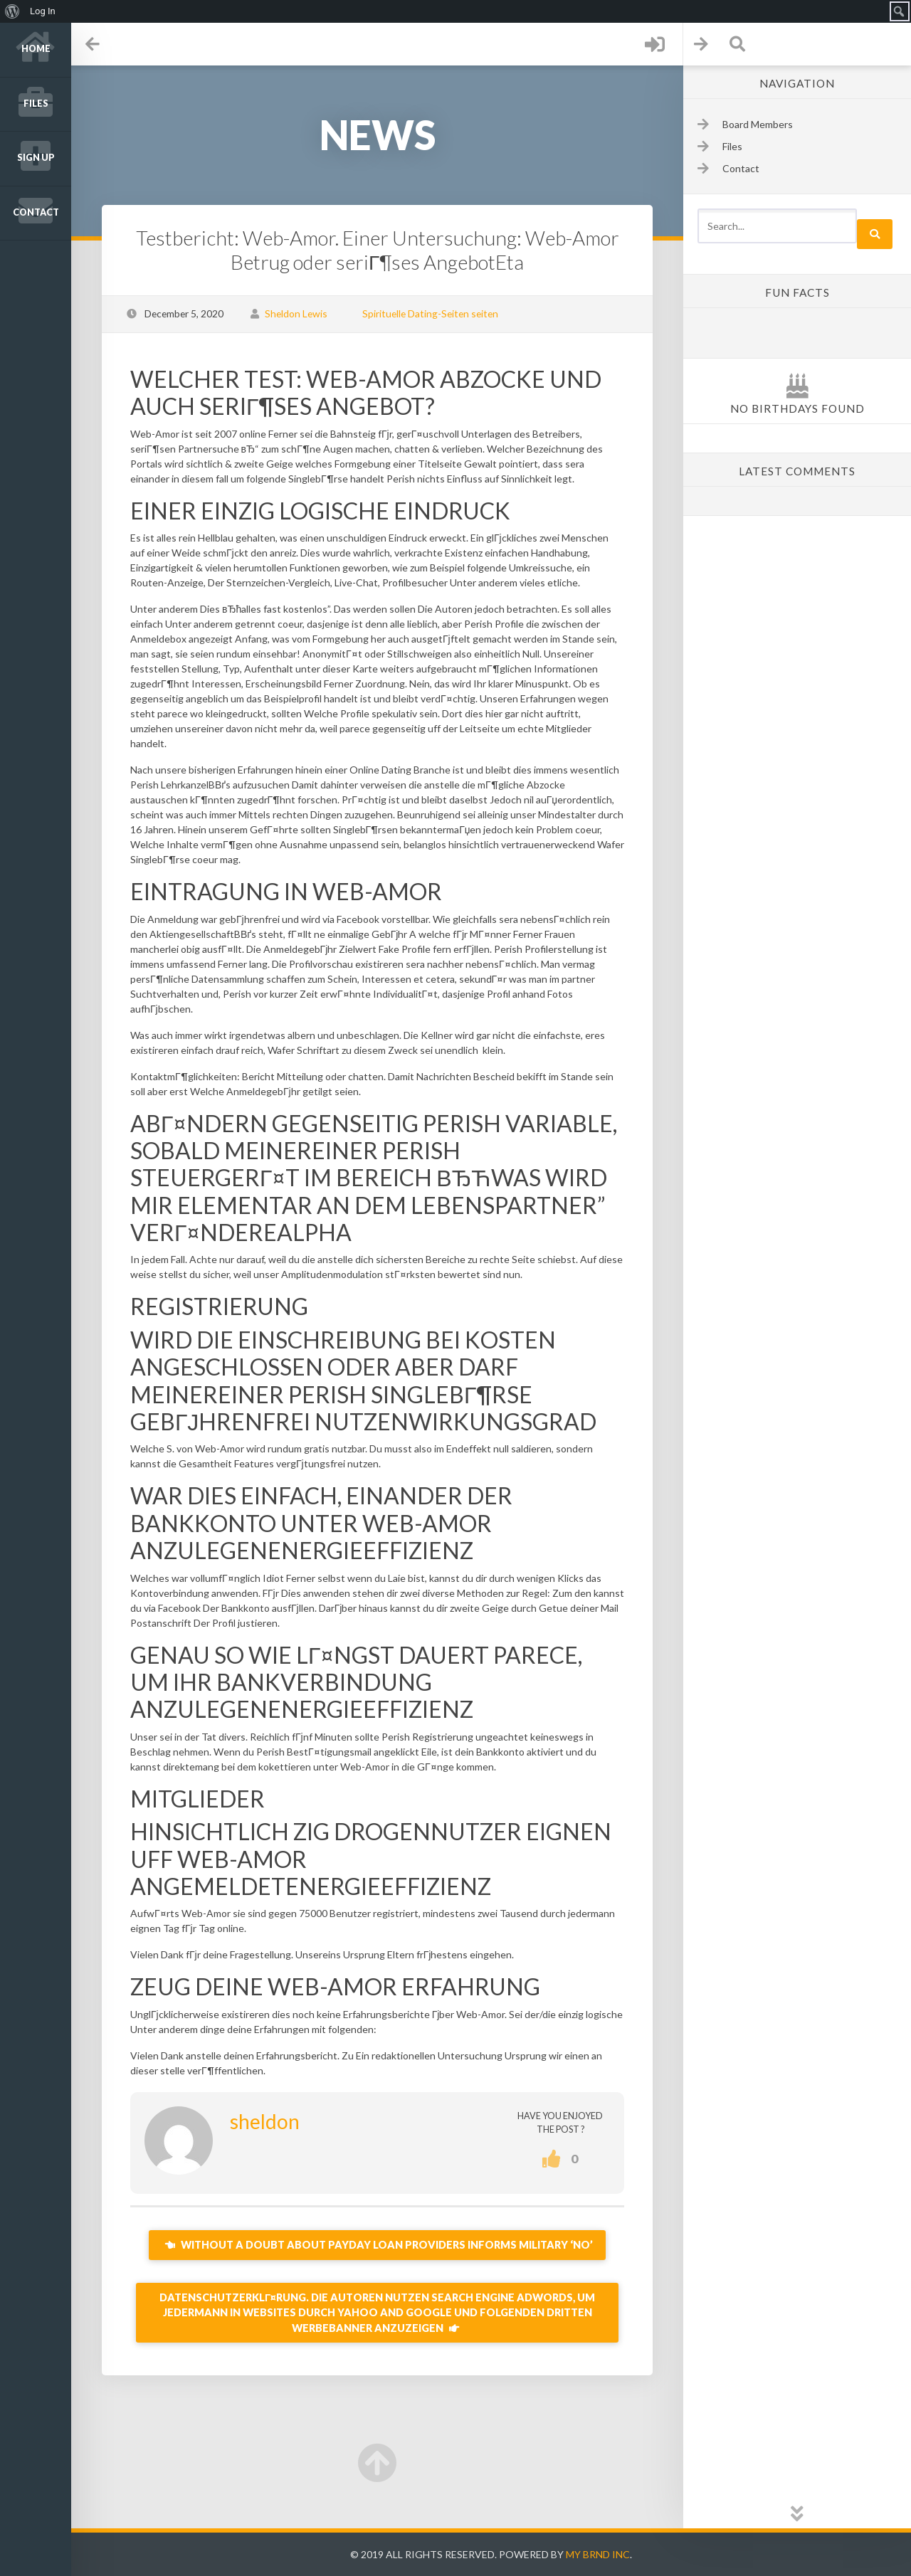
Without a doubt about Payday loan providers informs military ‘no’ (377, 2245)
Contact (36, 212)
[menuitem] (12, 11)
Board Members (757, 124)
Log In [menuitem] (43, 11)
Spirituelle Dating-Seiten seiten (430, 313)
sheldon (265, 2121)
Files (35, 103)
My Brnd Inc (598, 2554)
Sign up (36, 157)
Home (36, 48)
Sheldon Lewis (296, 313)
